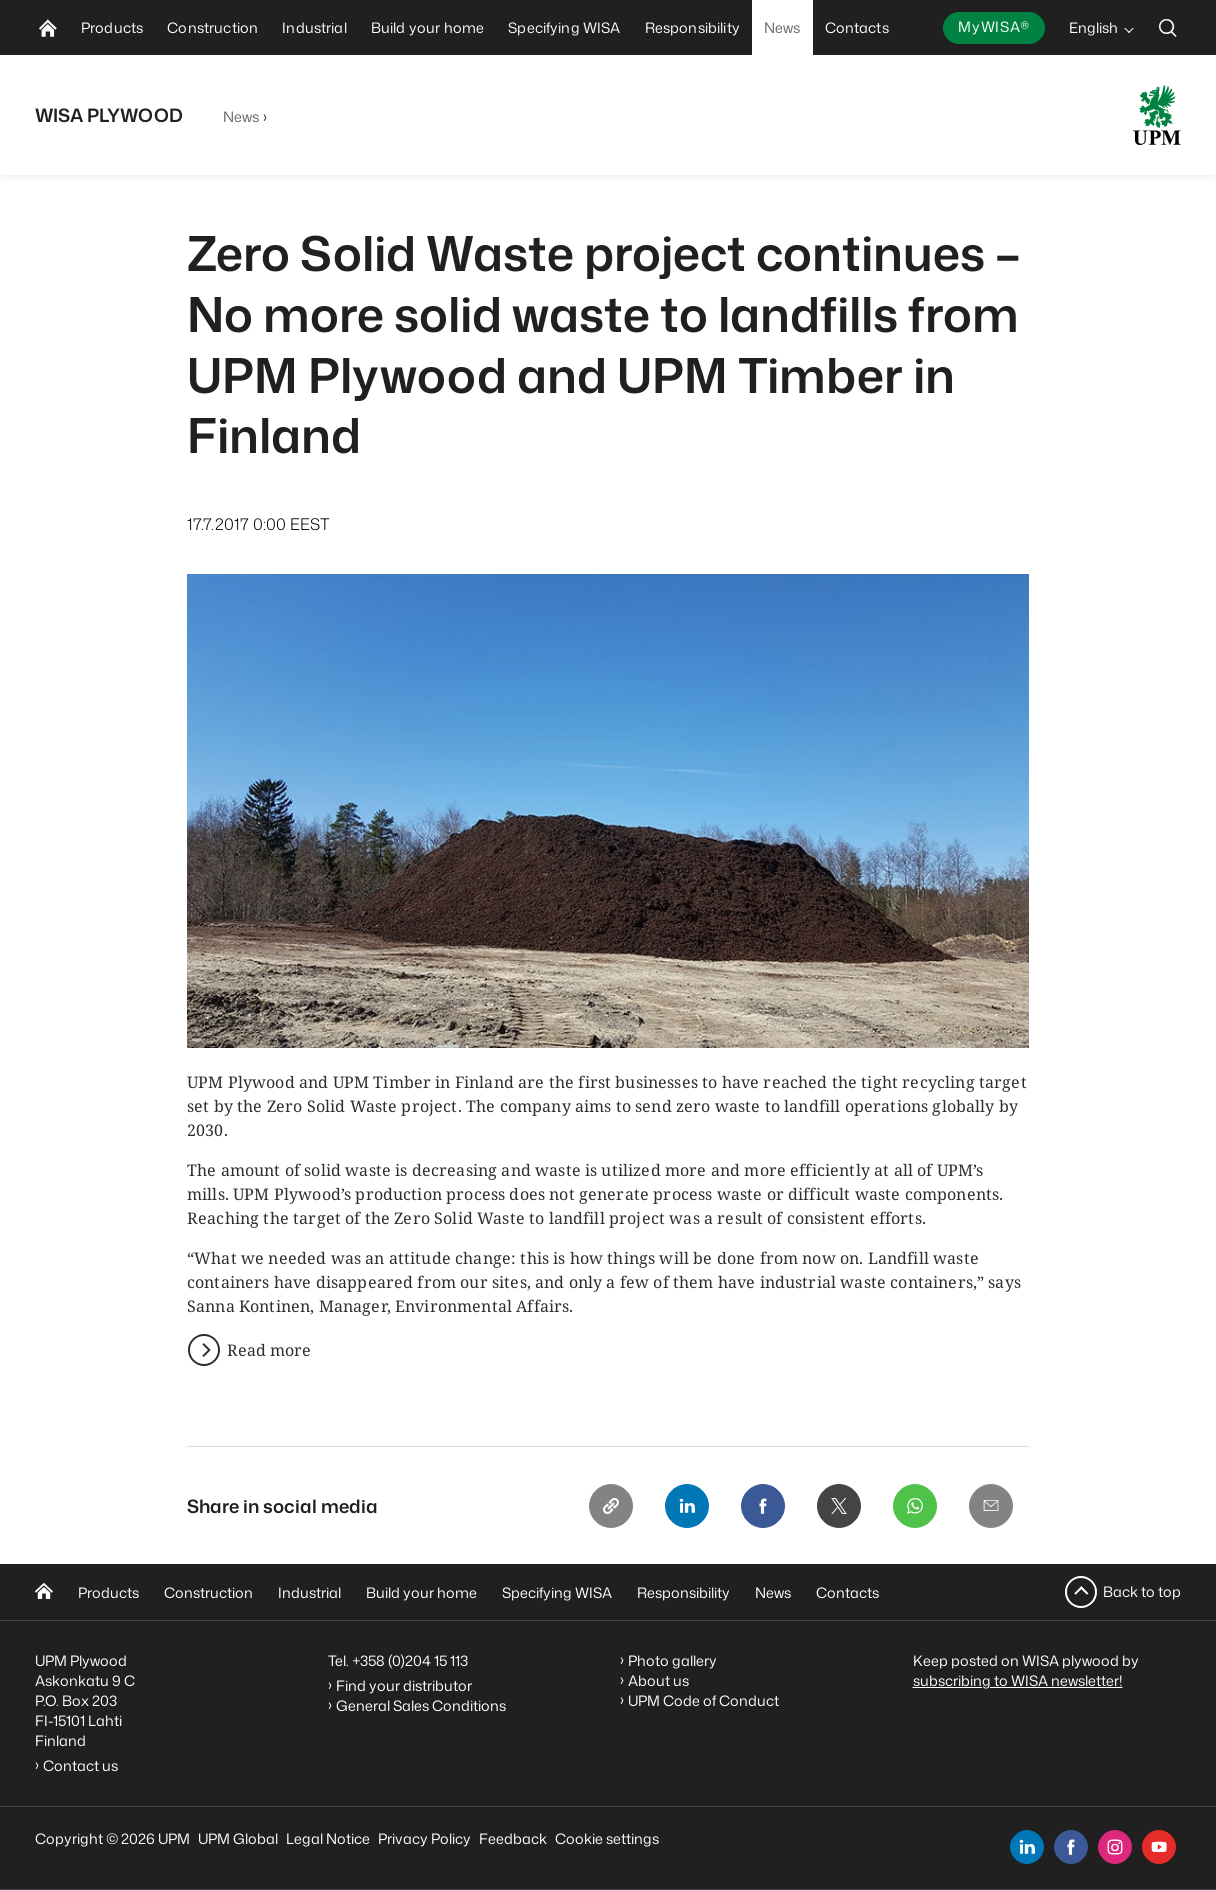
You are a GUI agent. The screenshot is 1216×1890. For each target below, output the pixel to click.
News (241, 116)
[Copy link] (611, 1506)
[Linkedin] (687, 1506)
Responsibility (683, 1592)
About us (658, 1680)
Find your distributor (404, 1685)
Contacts (847, 1592)
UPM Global (238, 1838)
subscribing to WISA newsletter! (1018, 1680)
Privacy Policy (424, 1838)
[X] (839, 1506)
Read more (269, 1350)
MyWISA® (994, 26)
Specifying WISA (557, 1592)
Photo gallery (672, 1660)
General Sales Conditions (421, 1705)
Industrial (309, 1592)
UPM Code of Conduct (703, 1700)
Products (108, 1592)
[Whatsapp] (915, 1506)
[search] (1168, 27)
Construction (208, 1592)
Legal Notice (328, 1838)
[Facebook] (763, 1506)
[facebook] (1071, 1847)
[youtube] (1159, 1847)
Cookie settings (607, 1838)
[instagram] (1115, 1847)
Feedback (513, 1838)
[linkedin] (1027, 1847)
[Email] (991, 1506)
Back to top (1142, 1591)
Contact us (83, 1765)
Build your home (421, 1592)
